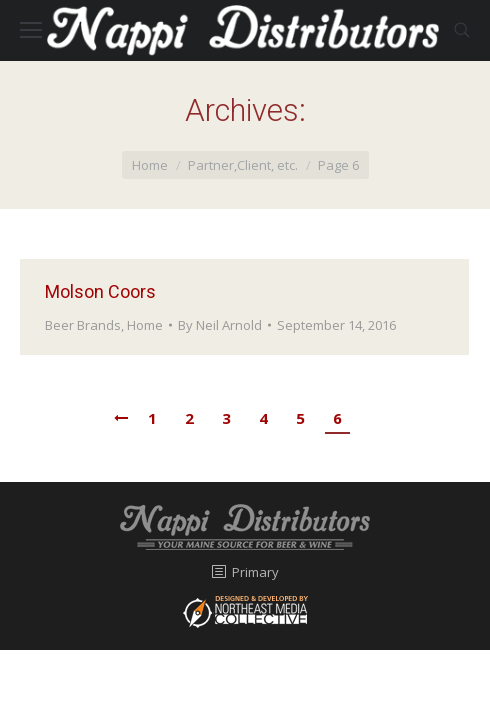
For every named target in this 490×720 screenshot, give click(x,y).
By (220, 325)
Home (150, 165)
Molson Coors (100, 291)
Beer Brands (83, 325)
